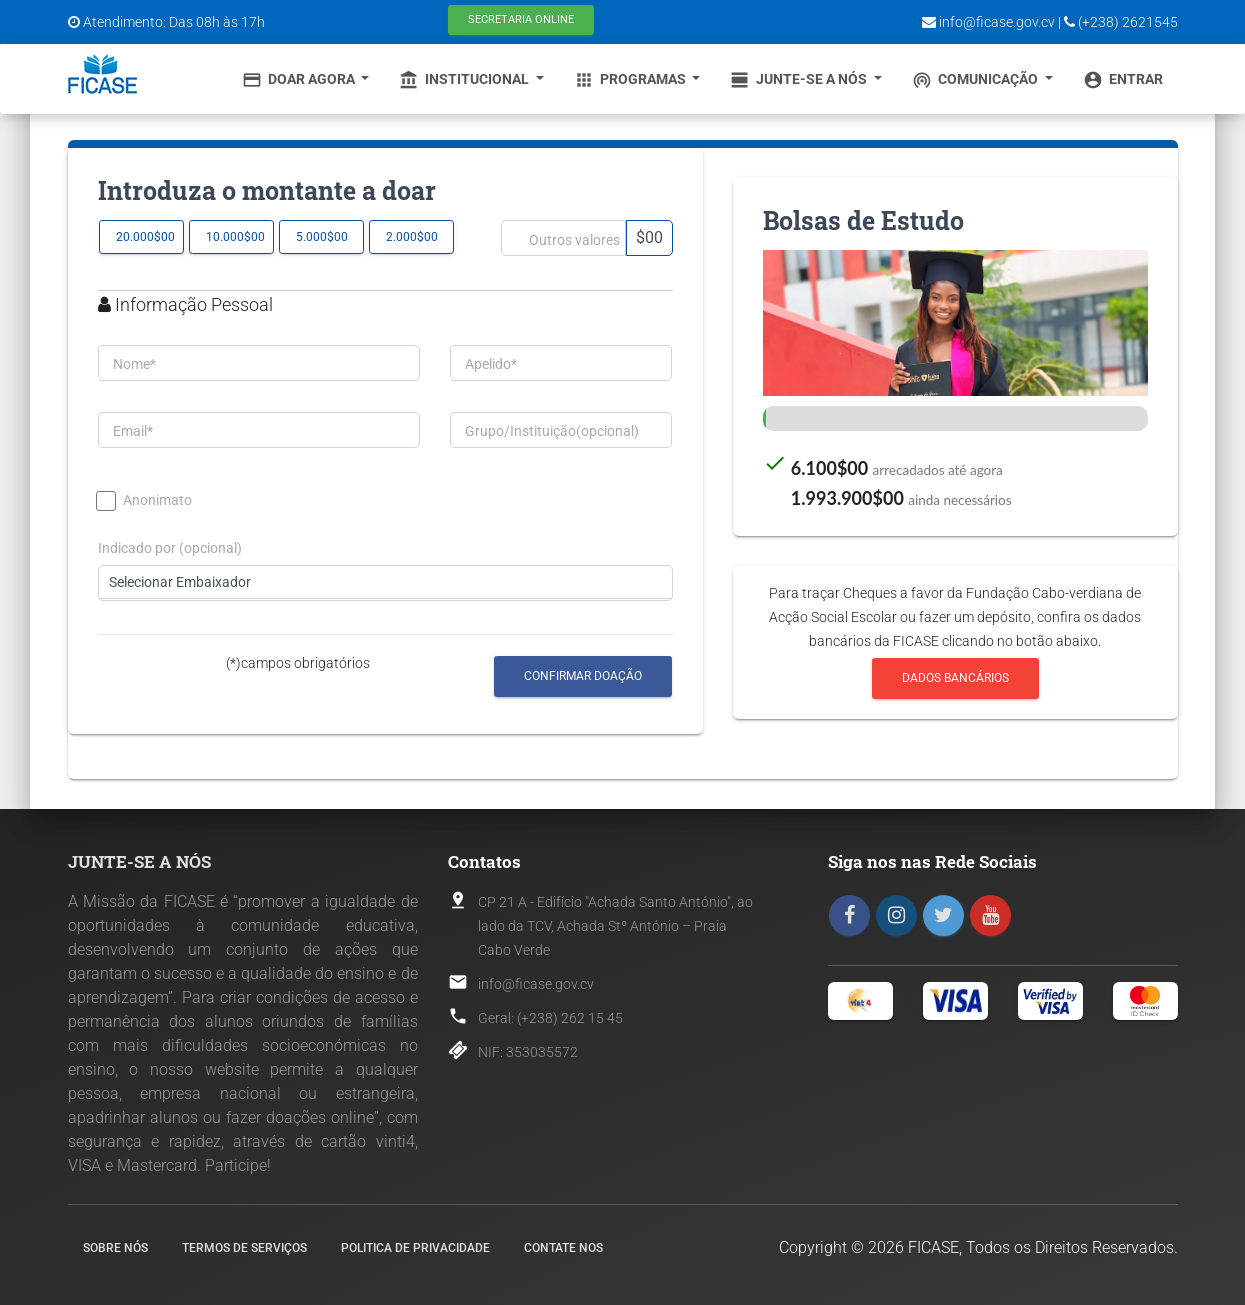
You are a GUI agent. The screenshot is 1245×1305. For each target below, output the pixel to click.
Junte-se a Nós (800, 80)
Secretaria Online (521, 19)
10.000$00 (235, 236)
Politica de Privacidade (415, 1248)
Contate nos (563, 1248)
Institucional (465, 80)
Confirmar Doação (583, 676)
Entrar (1123, 80)
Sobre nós (115, 1248)
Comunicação (976, 80)
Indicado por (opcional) (170, 548)
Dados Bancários (955, 678)
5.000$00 (322, 236)
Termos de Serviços (244, 1248)
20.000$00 (145, 236)
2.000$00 (412, 236)
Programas (631, 80)
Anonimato (145, 500)
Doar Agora (300, 80)
